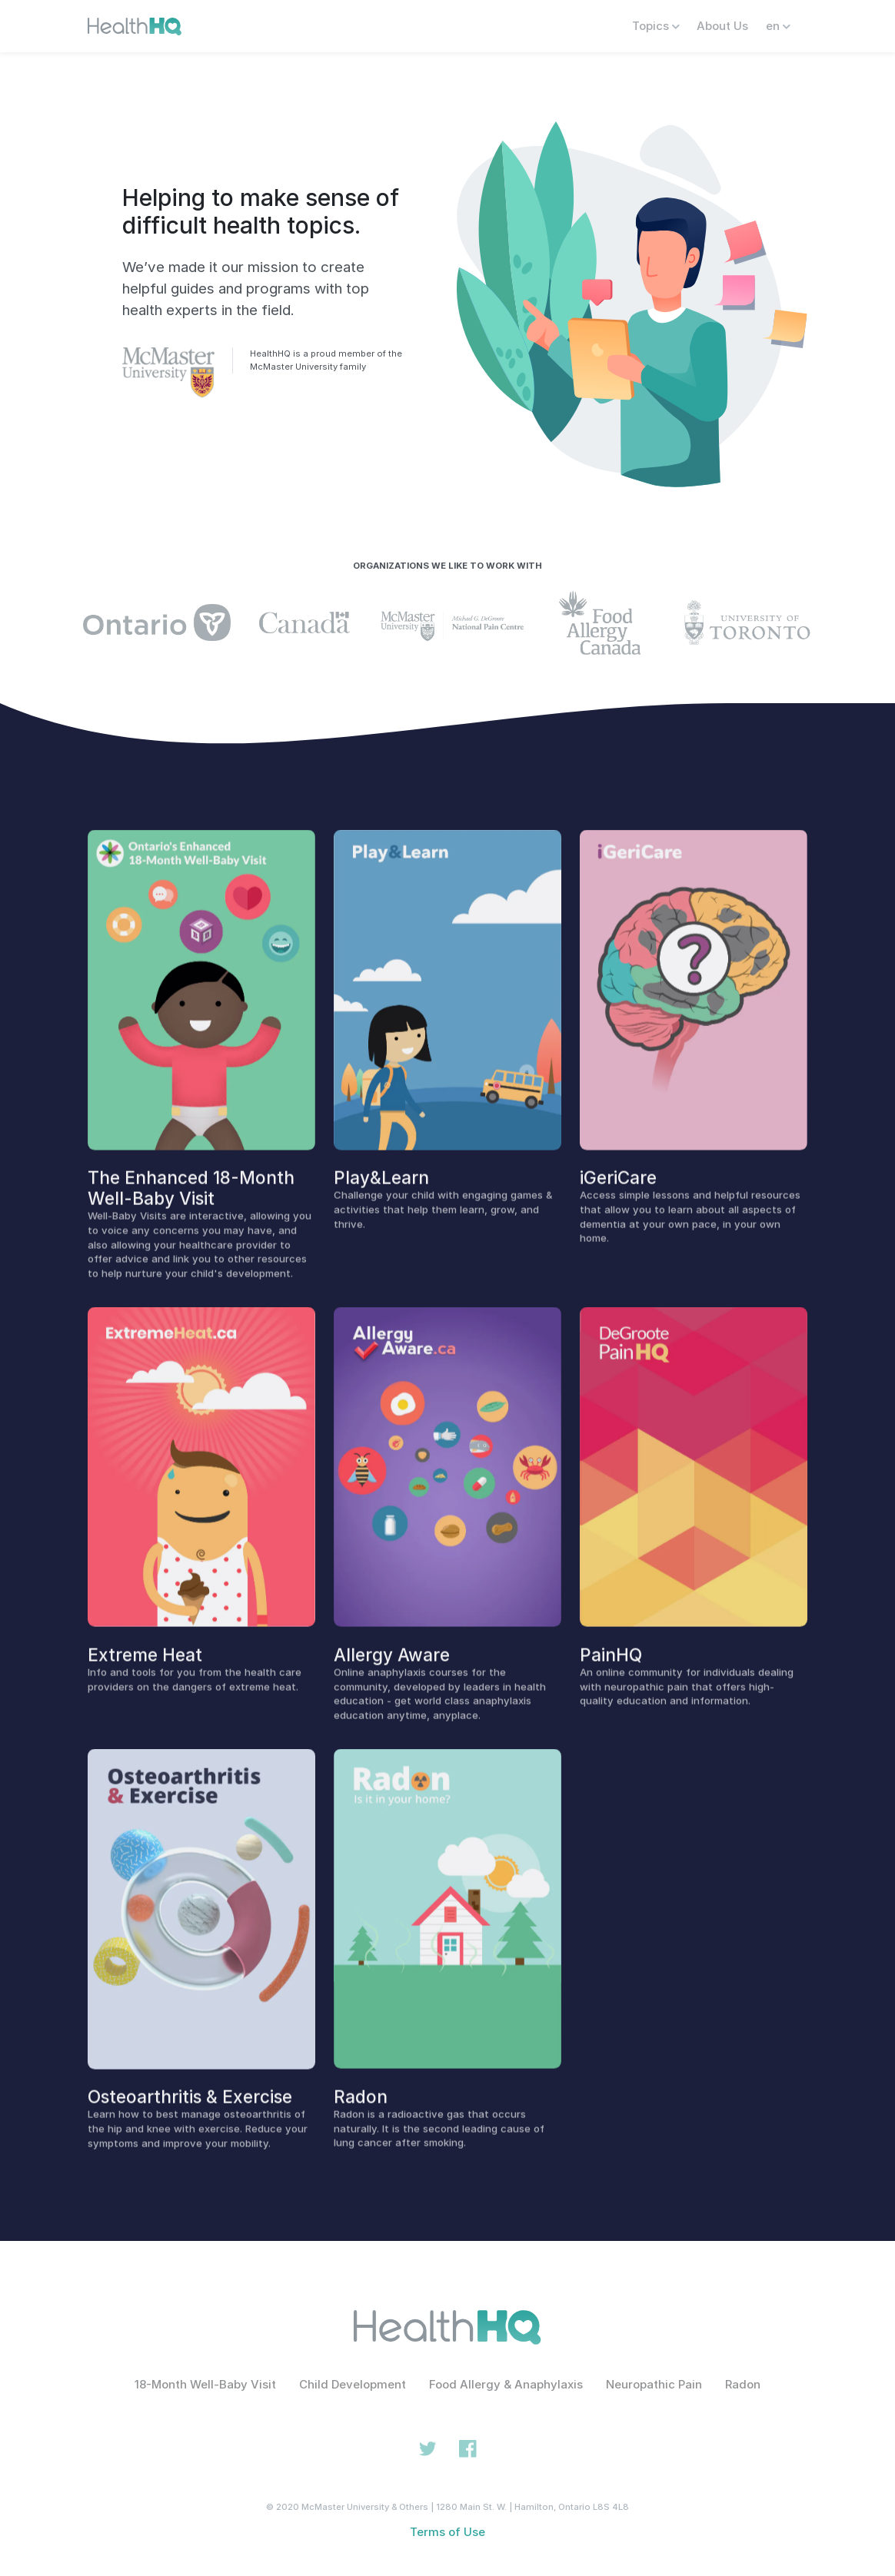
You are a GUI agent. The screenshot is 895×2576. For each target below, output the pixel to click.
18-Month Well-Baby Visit (205, 2384)
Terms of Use (447, 2532)
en (778, 25)
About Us (722, 25)
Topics (656, 25)
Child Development (352, 2384)
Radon (742, 2384)
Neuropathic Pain (654, 2384)
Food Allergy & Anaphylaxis (506, 2384)
